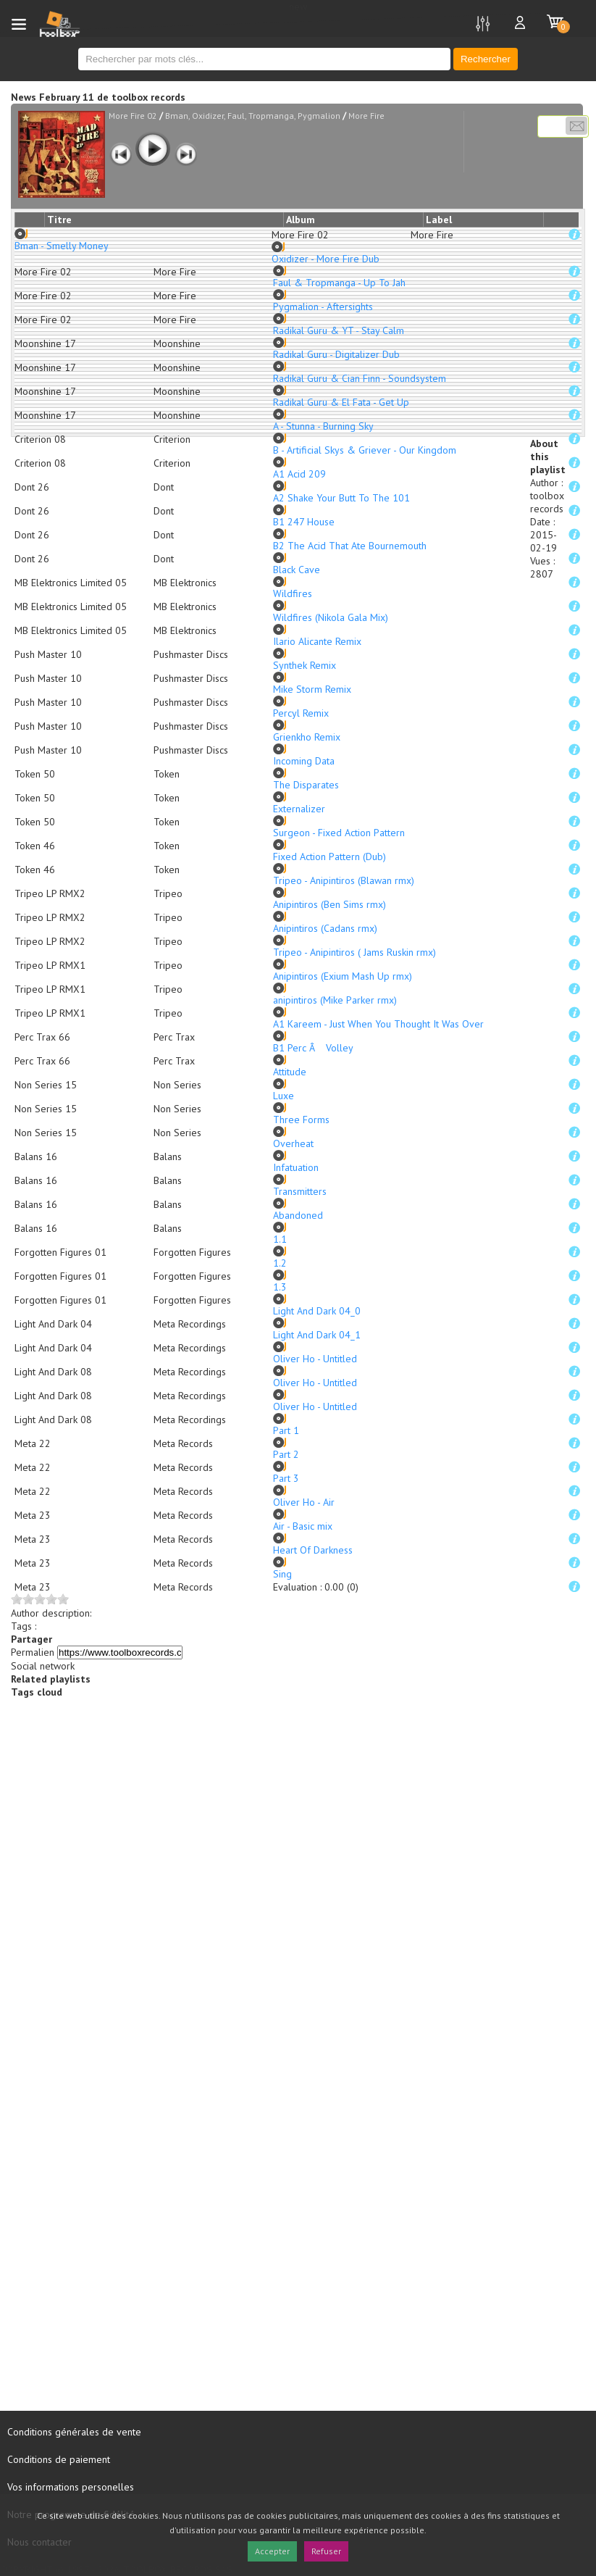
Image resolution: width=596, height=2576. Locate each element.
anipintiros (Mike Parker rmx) (335, 999)
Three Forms (301, 1119)
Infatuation (296, 1167)
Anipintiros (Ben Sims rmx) (329, 904)
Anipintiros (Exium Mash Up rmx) (342, 976)
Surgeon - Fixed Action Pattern (339, 832)
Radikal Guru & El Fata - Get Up (341, 402)
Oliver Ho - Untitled (315, 1358)
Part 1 (286, 1430)
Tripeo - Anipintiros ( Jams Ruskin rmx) (354, 952)
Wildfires (292, 593)
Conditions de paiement (58, 2459)
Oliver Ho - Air (304, 1502)
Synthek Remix (304, 665)
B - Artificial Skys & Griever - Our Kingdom (364, 450)
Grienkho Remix (306, 736)
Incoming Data (304, 760)
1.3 (280, 1286)
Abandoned (298, 1215)
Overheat (293, 1143)
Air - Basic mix (302, 1526)
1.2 (280, 1263)
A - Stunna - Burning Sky (323, 426)
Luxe (283, 1095)
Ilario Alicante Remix (317, 641)
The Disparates (306, 784)
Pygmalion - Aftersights (323, 306)
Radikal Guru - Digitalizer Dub (336, 354)
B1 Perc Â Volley (313, 1047)
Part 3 (286, 1478)
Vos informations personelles (70, 2486)
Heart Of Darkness (313, 1549)
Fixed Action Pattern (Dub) (329, 856)
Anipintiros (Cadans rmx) (325, 928)
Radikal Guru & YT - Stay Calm (338, 330)
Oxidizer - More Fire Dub (325, 258)
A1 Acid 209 (299, 473)
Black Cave (296, 569)
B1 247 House (304, 521)
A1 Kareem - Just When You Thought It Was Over (378, 1023)
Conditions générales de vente (74, 2431)
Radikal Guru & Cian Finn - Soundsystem (359, 378)
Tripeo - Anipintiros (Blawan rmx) (343, 880)
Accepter (272, 2551)
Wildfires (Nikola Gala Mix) (330, 617)
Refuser (326, 2551)
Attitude (289, 1071)
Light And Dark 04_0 (317, 1310)
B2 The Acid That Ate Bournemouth (350, 545)
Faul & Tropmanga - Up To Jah (339, 282)
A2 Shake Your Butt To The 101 (341, 497)
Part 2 (286, 1454)
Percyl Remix (301, 713)
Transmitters (300, 1191)
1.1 (280, 1239)
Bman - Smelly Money (61, 245)
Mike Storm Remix (312, 689)
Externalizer (299, 808)
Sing (282, 1573)
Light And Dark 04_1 (317, 1334)
